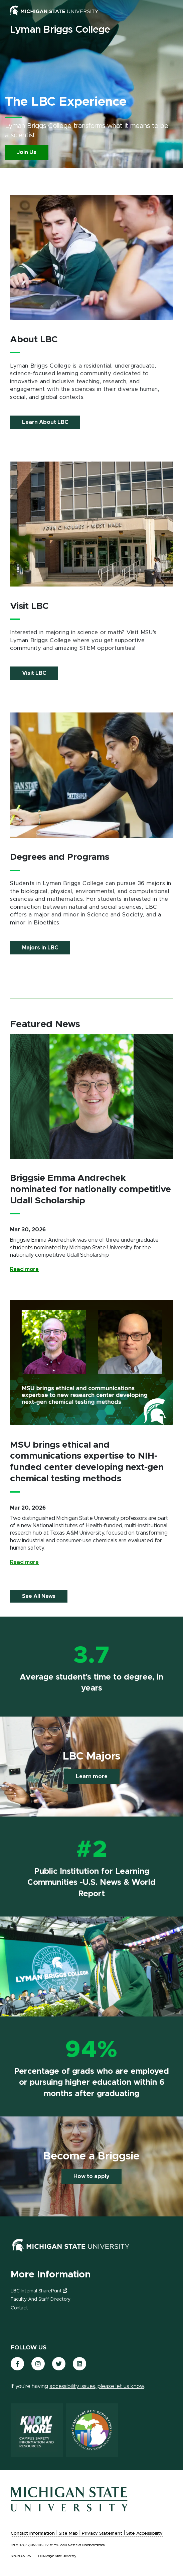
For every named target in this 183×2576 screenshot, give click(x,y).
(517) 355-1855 (33, 2545)
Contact (19, 2308)
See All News (38, 1596)
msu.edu (59, 2545)
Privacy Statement (102, 2533)
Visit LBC (34, 673)
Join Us (26, 152)
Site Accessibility (144, 2533)
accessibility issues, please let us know (96, 2386)
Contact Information (33, 2533)
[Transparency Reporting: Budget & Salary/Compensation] (92, 2430)
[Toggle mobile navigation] (166, 11)
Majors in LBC (40, 947)
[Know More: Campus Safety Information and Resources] (37, 2430)
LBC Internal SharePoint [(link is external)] (39, 2291)
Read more (24, 1269)
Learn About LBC (45, 422)
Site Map (68, 2533)
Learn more (92, 1776)
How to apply (91, 2176)
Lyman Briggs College (60, 30)
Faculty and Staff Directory (40, 2299)
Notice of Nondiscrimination (86, 2545)
